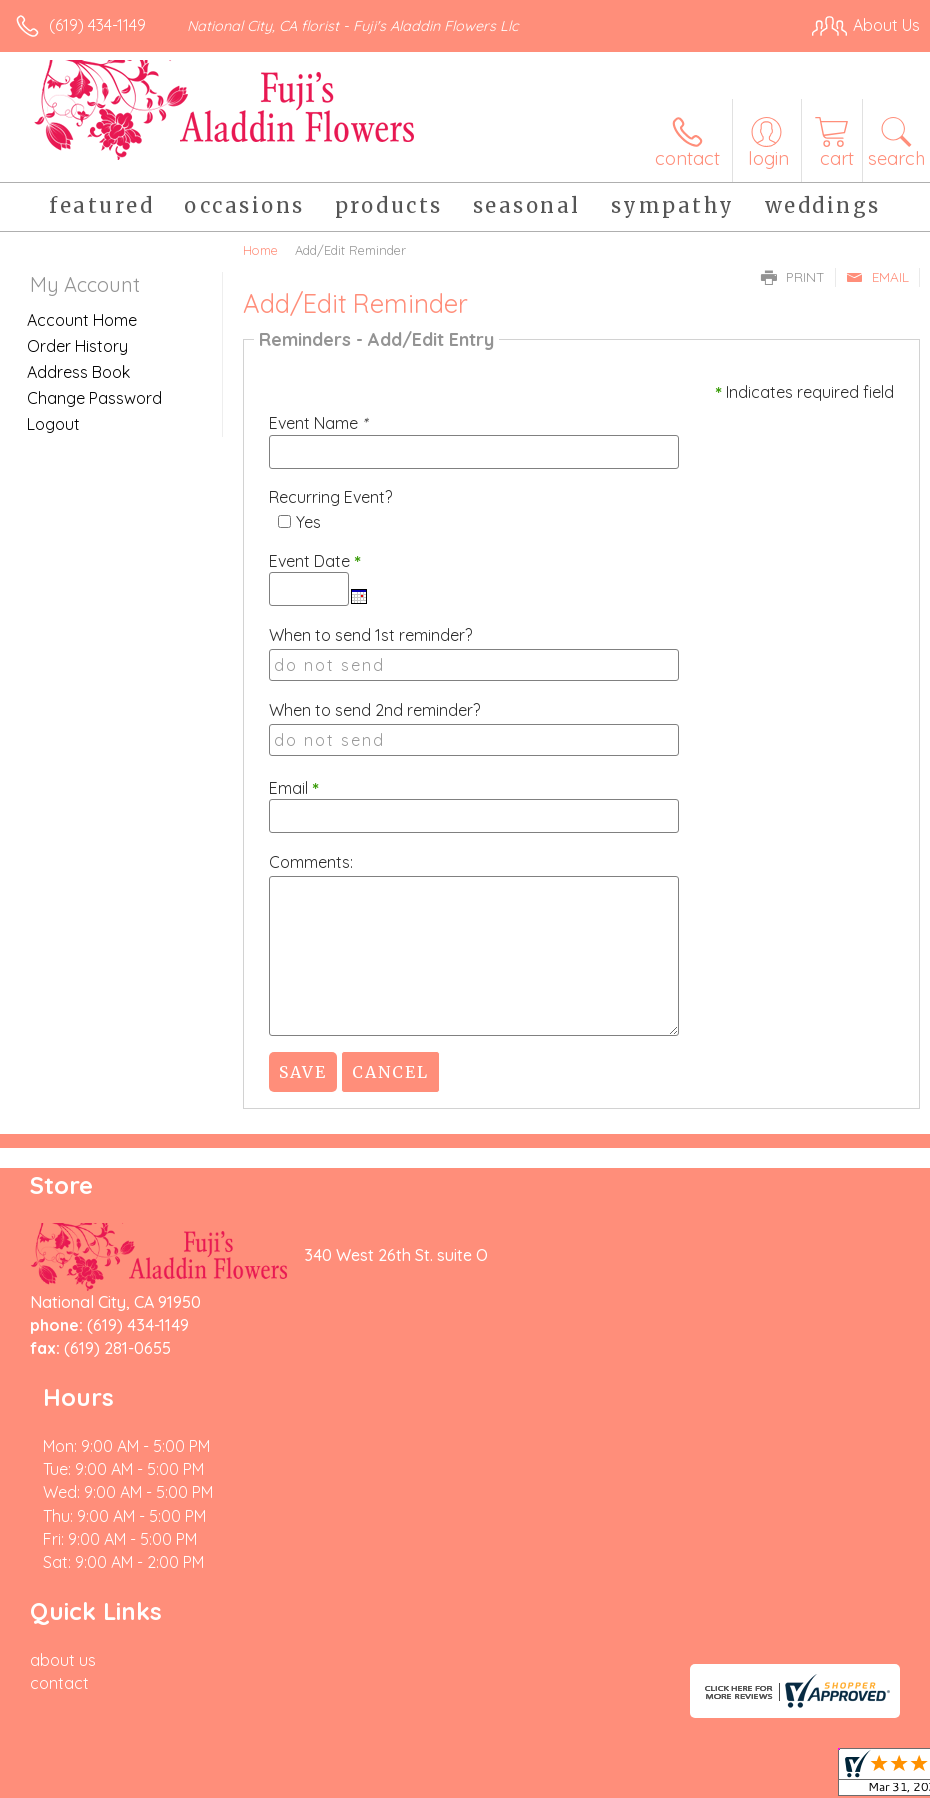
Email (877, 277)
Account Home (82, 320)
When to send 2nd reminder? (374, 710)
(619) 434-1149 (97, 25)
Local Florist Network (723, 1745)
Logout (53, 424)
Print (793, 277)
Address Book (78, 372)
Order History (77, 346)
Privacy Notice (580, 1745)
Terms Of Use (462, 1745)
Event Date (315, 561)
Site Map (846, 1745)
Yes (308, 522)
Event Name (318, 423)
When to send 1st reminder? (370, 635)
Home (260, 250)
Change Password (94, 398)
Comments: (311, 862)
